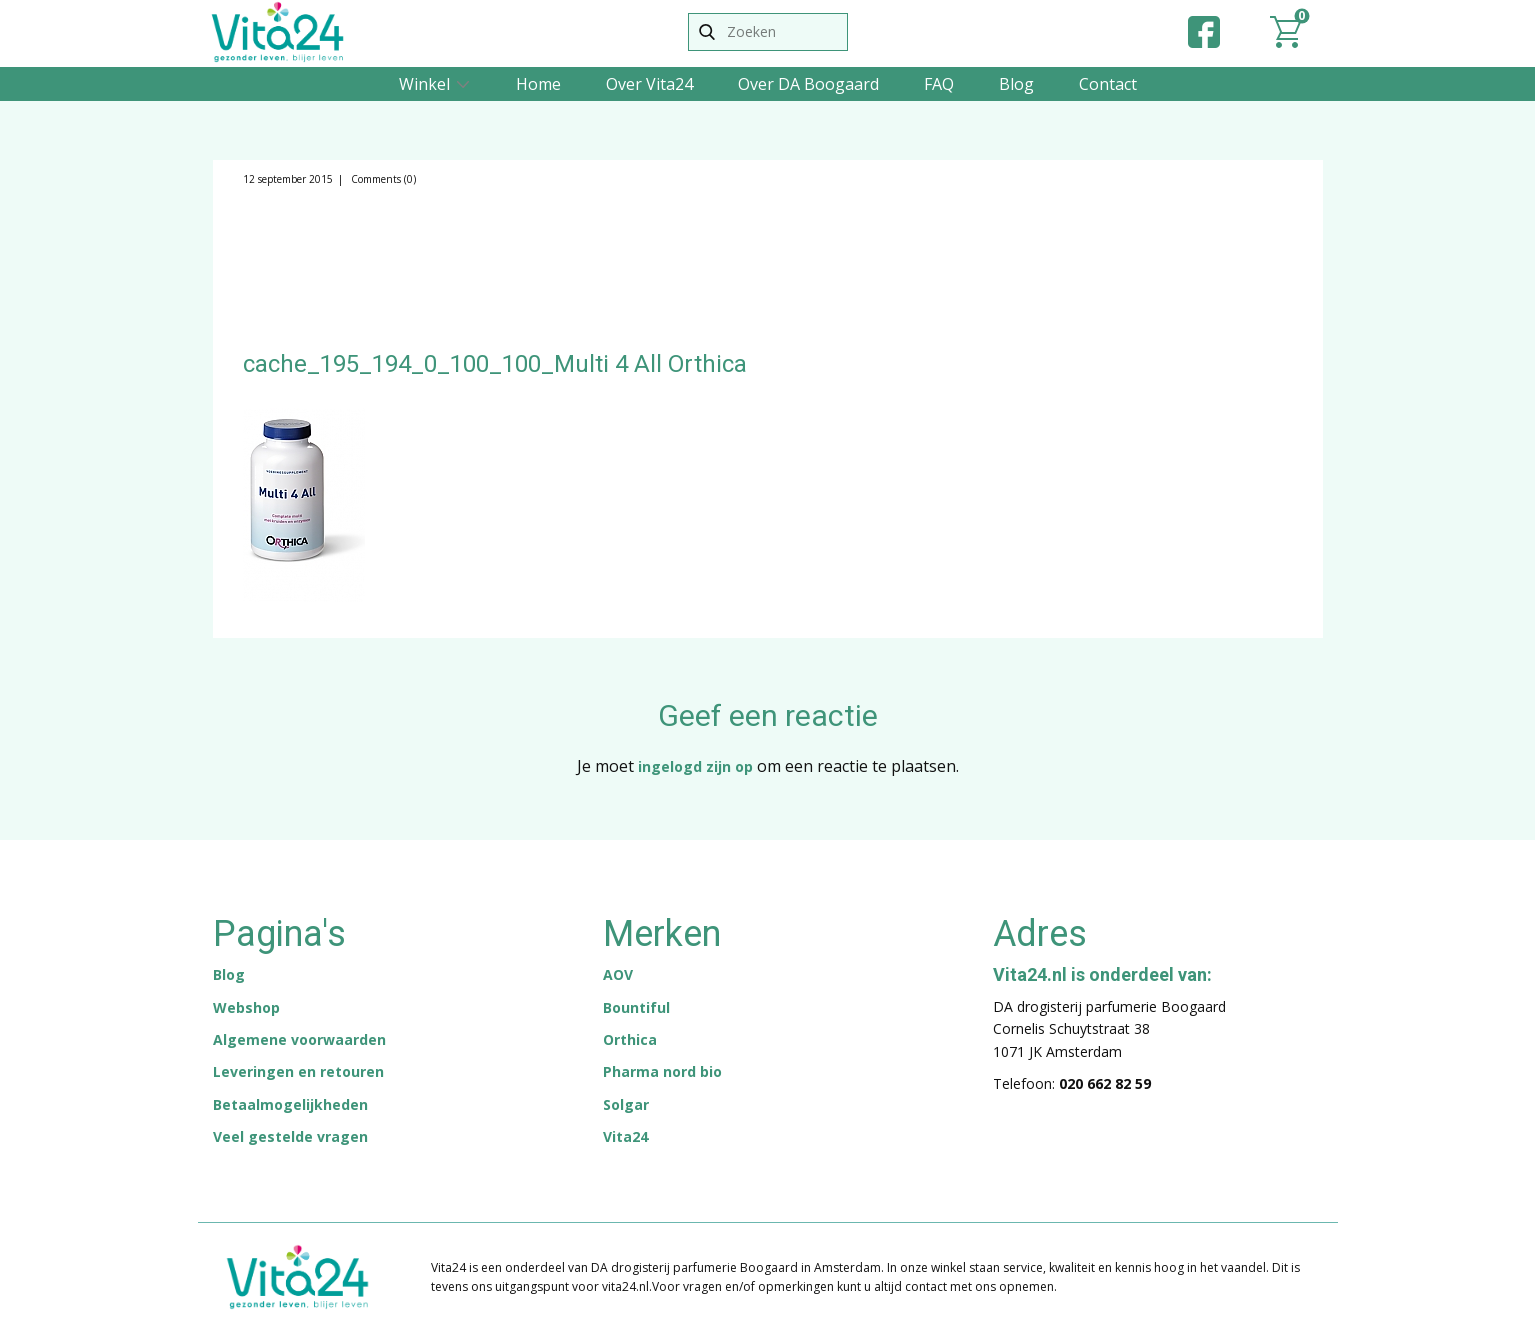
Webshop (246, 1007)
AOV (618, 974)
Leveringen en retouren (298, 1071)
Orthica (630, 1039)
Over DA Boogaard (808, 84)
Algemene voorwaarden (299, 1039)
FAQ (939, 84)
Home (538, 84)
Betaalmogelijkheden (290, 1104)
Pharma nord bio (662, 1071)
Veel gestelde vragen (290, 1136)
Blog (1016, 84)
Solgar (626, 1104)
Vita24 (625, 1136)
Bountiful (636, 1007)
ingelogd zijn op (695, 766)
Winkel (424, 84)
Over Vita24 (649, 84)
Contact (1108, 84)
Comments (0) (382, 179)
